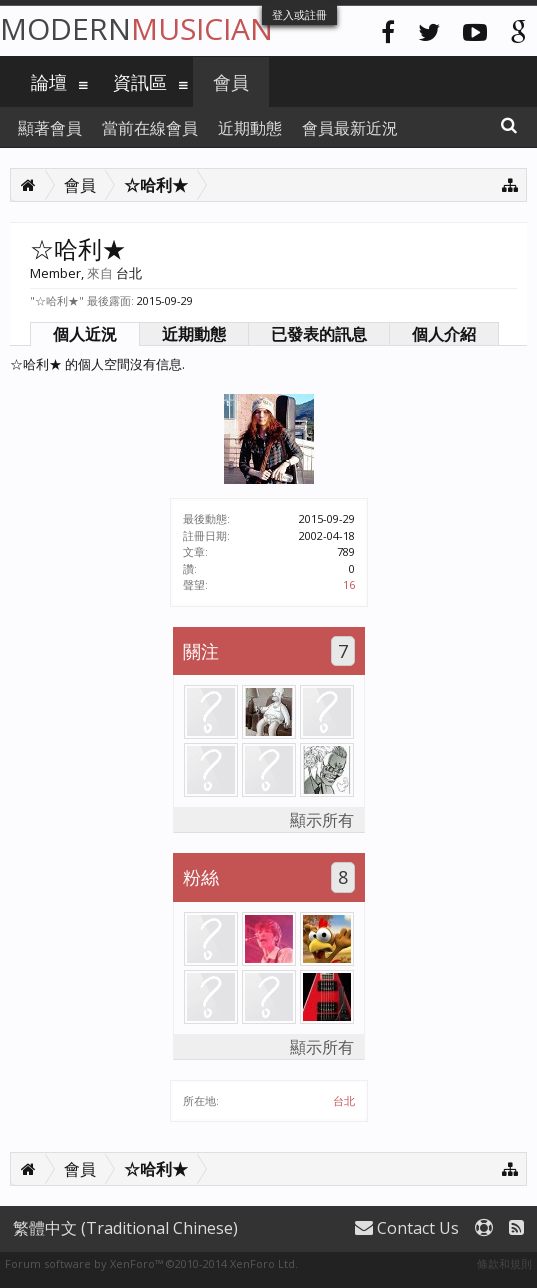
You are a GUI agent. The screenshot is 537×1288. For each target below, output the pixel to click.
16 (349, 584)
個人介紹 (444, 334)
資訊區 (140, 82)
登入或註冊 (299, 14)
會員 (231, 82)
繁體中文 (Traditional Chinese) (125, 1228)
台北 (344, 1100)
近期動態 (194, 334)
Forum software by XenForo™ (151, 1263)
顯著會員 (50, 128)
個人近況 (85, 334)
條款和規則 (504, 1263)
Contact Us (407, 1228)
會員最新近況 (350, 128)
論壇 (49, 82)
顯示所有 (322, 820)
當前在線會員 (150, 128)
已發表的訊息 (319, 334)
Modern (136, 28)
